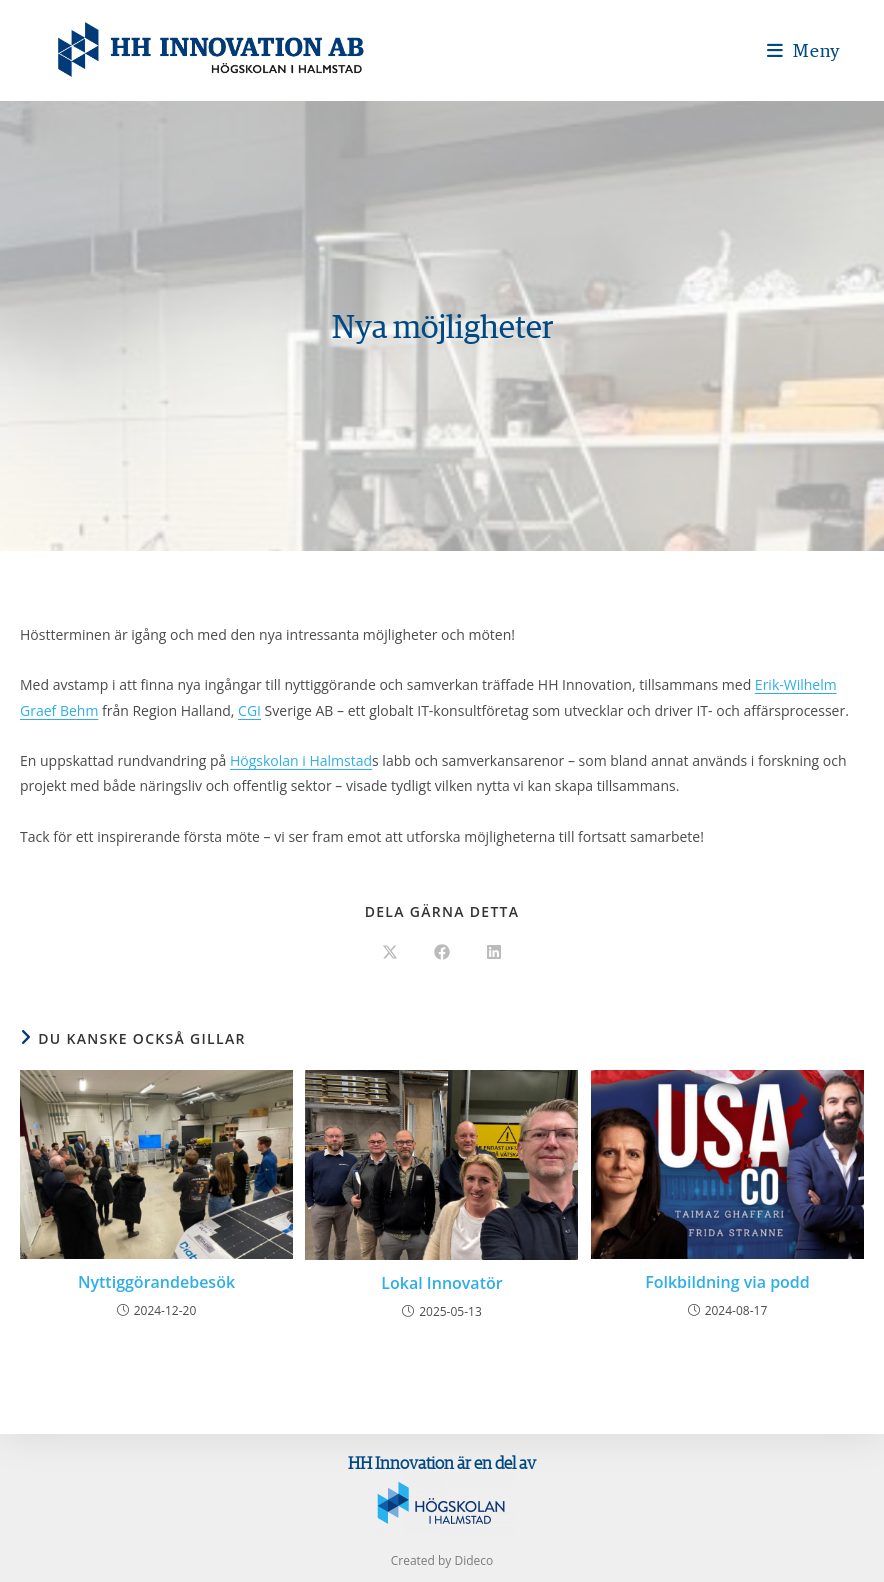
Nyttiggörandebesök (156, 1282)
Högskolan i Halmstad (301, 760)
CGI (249, 710)
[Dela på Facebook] (442, 953)
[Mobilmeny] (803, 50)
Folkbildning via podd (727, 1282)
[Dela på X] (390, 953)
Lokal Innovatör (441, 1283)
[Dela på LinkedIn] (494, 953)
